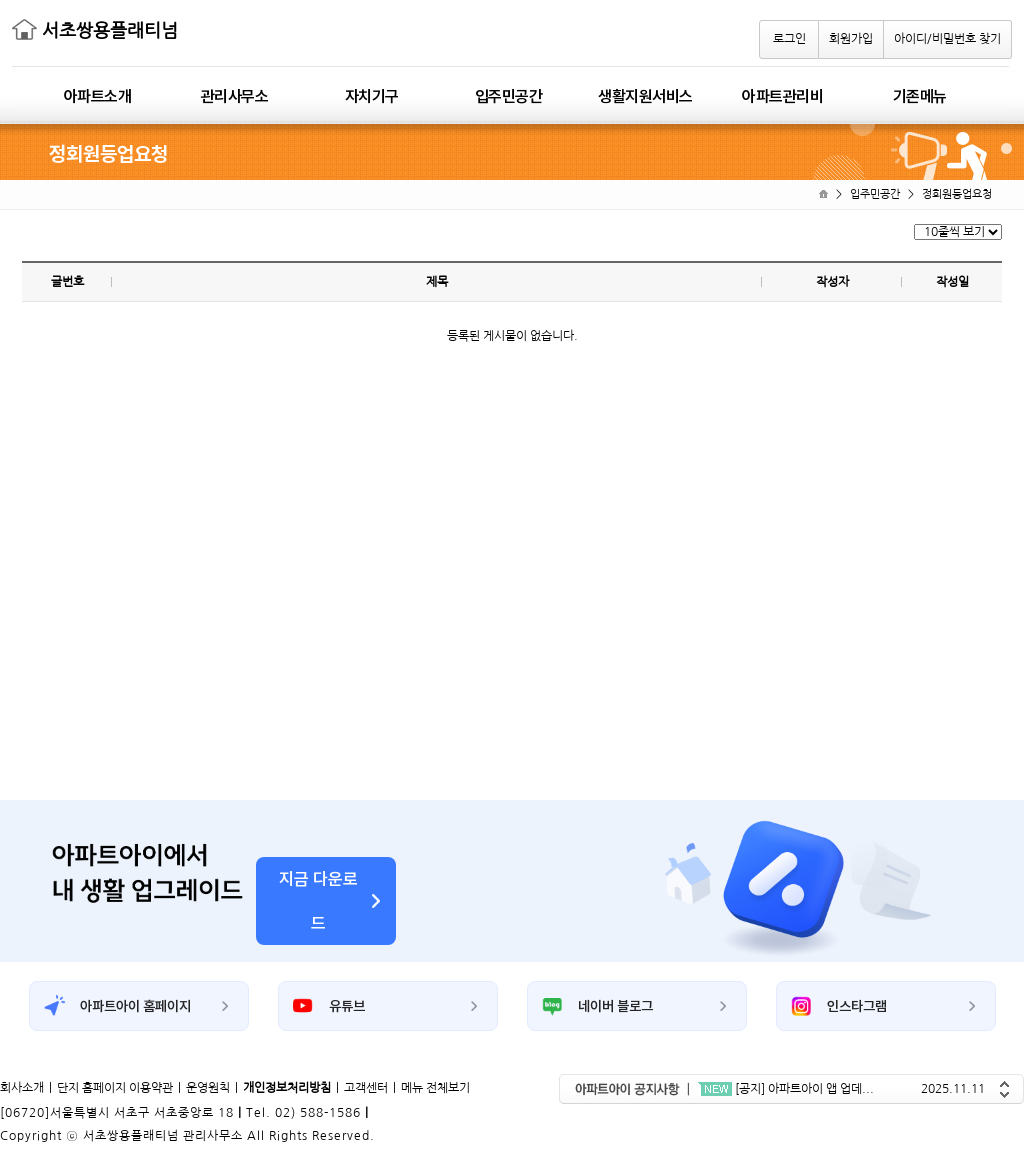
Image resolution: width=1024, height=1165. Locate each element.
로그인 (789, 39)
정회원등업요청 (957, 194)
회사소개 (22, 1088)
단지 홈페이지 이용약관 (115, 1088)
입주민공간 (875, 194)
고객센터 (366, 1088)
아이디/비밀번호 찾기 (947, 39)
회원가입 (851, 39)
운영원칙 (208, 1088)
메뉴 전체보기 (435, 1088)
